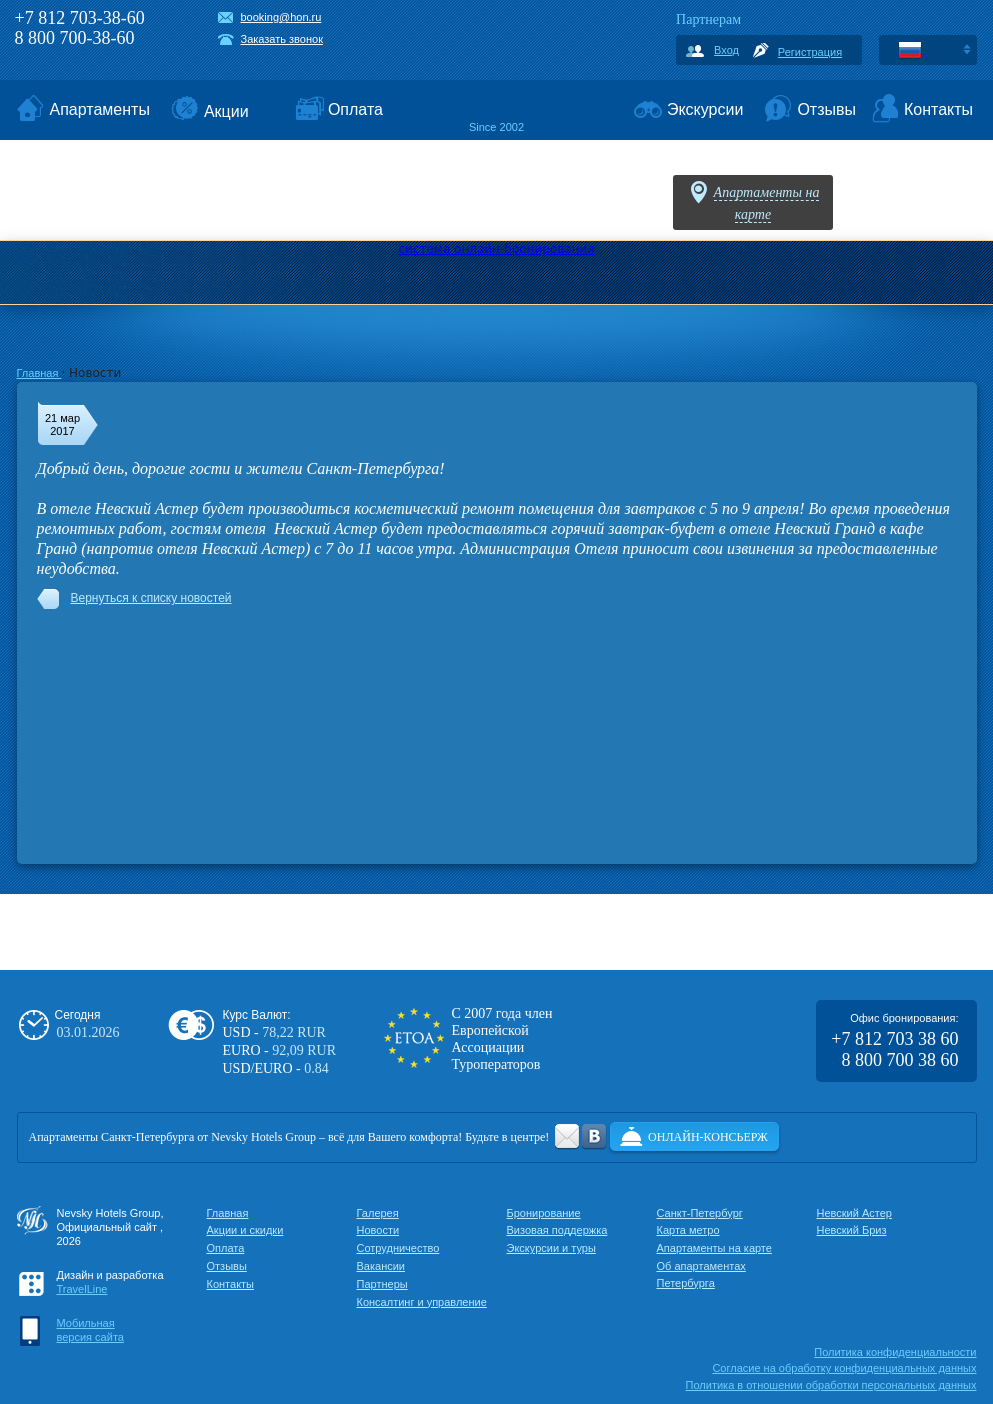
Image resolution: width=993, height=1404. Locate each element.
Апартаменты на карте (714, 1248)
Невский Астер (854, 1213)
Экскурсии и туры (551, 1248)
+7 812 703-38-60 (80, 18)
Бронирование (544, 1213)
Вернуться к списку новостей (151, 598)
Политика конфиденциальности (895, 1352)
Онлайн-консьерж (708, 1137)
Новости (378, 1230)
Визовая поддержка (557, 1230)
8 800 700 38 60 (900, 1060)
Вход (726, 50)
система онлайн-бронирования (496, 249)
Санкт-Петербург (700, 1213)
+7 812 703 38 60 (894, 1039)
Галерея (378, 1213)
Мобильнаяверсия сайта (90, 1330)
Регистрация (810, 52)
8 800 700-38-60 (75, 38)
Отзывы (227, 1266)
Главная (39, 373)
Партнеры (382, 1284)
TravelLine (82, 1289)
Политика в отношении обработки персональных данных (831, 1385)
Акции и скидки (245, 1230)
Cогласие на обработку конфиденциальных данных (844, 1368)
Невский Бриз (852, 1230)
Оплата (226, 1248)
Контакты (231, 1284)
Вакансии (381, 1266)
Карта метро (688, 1230)
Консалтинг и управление (422, 1302)
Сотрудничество (398, 1248)
